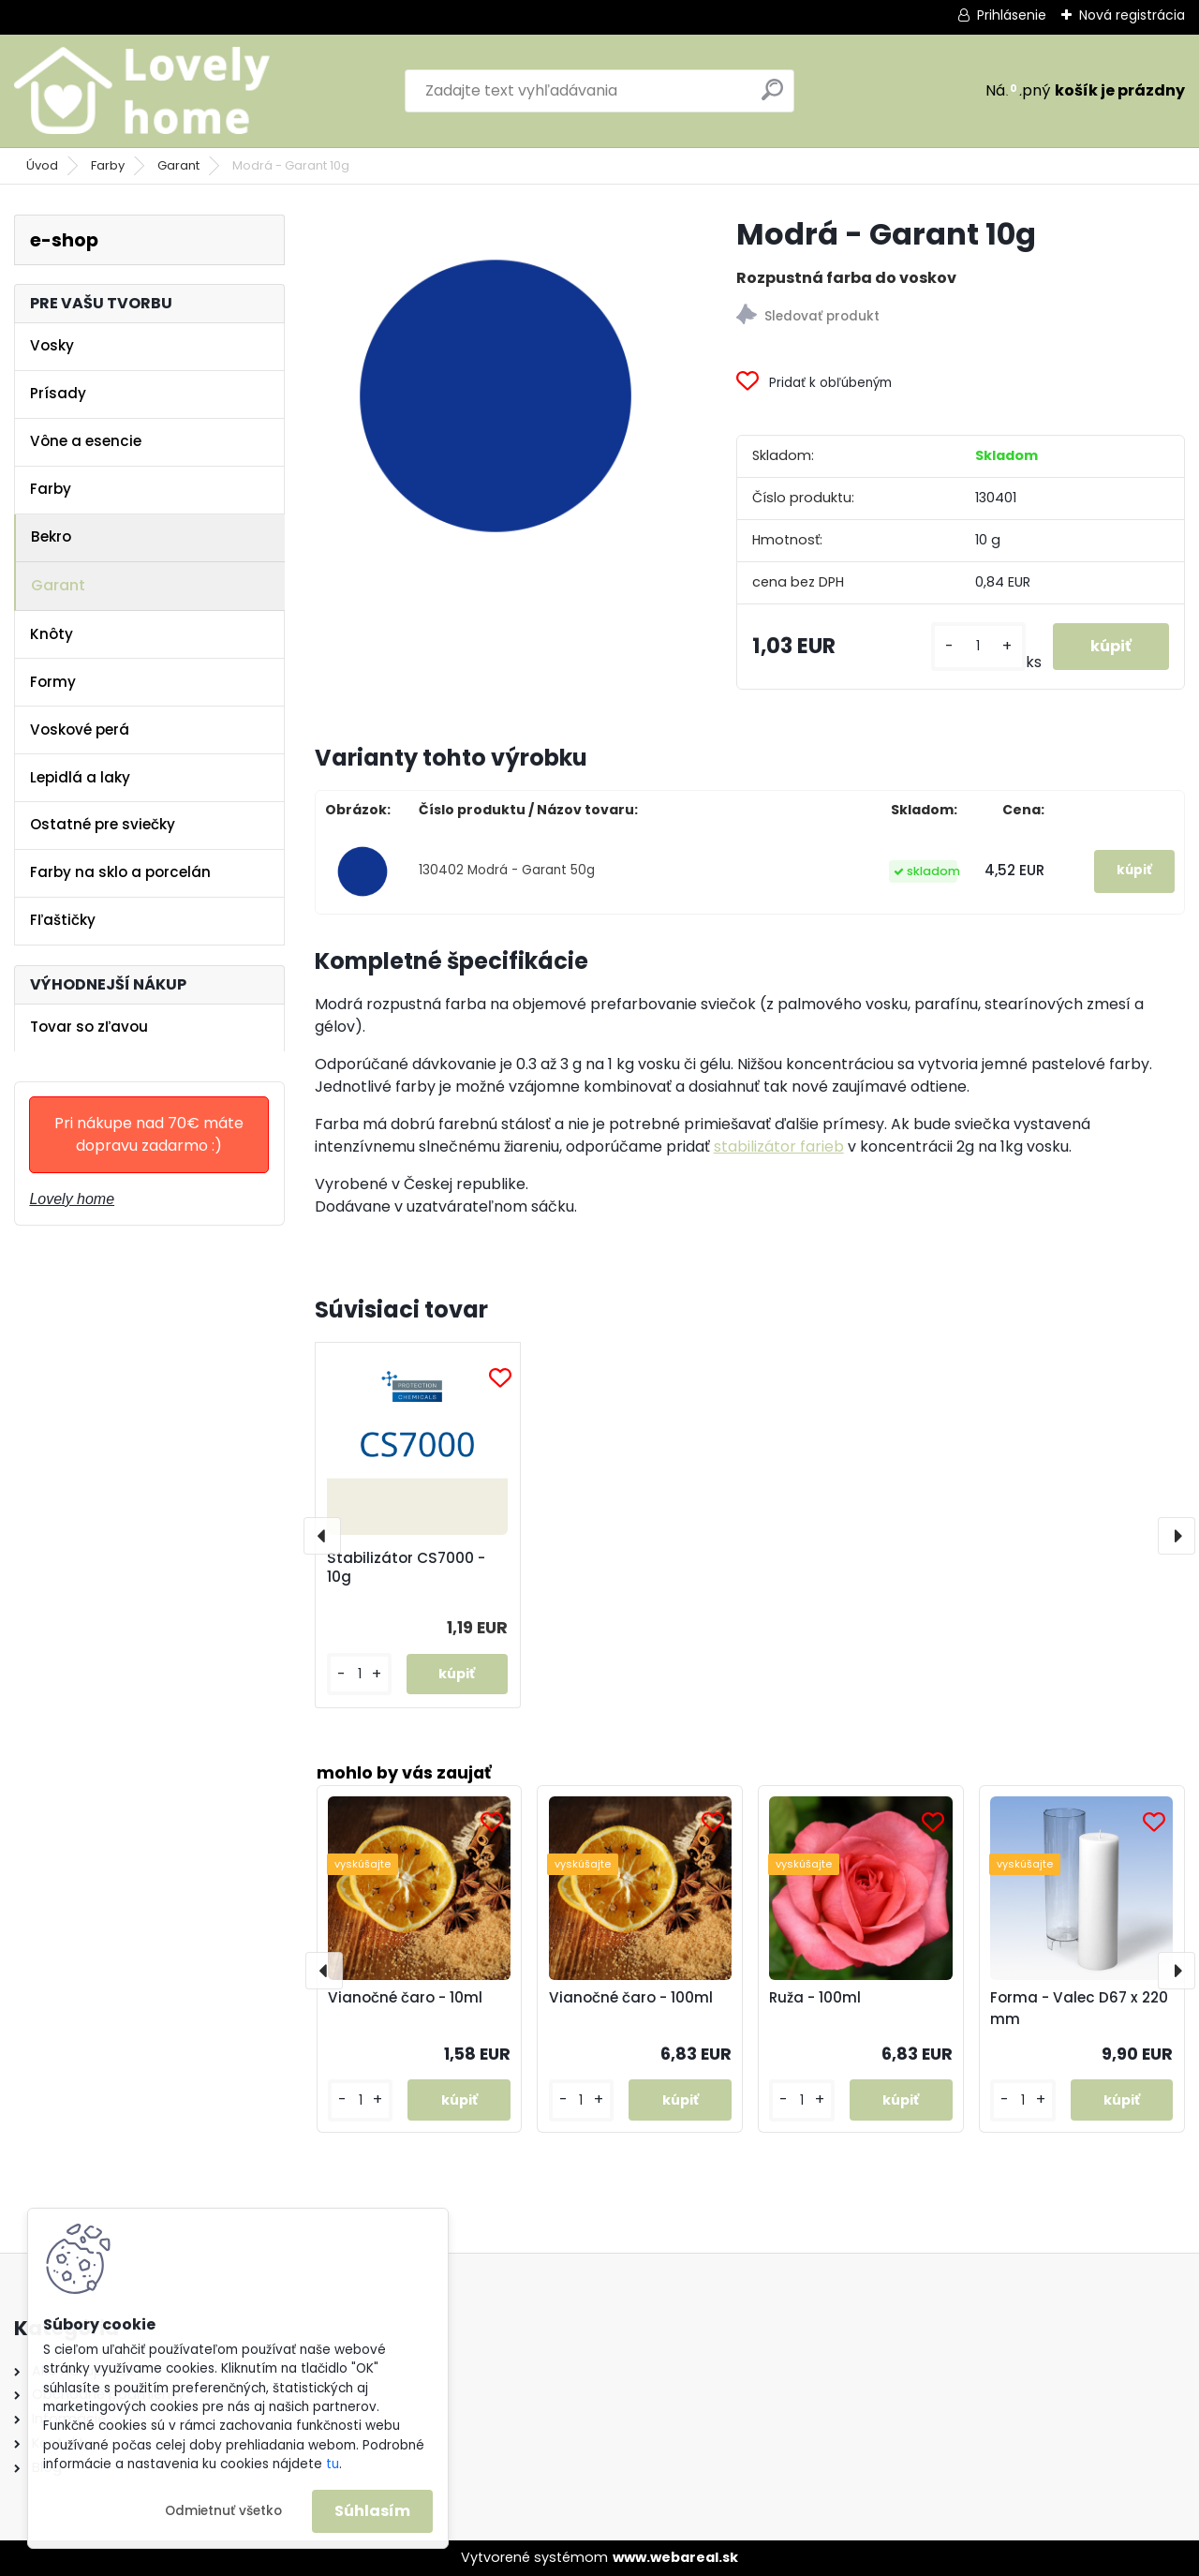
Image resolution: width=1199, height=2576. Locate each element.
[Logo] (143, 91)
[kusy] (978, 646)
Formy (53, 682)
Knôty (51, 634)
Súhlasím (372, 2511)
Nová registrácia (1132, 15)
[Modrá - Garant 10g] (495, 395)
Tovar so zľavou (89, 1026)
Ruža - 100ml (815, 1997)
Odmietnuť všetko (223, 2511)
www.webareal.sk (675, 2557)
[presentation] (322, 1536)
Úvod (42, 165)
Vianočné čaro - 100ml (631, 1997)
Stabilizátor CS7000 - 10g (406, 1567)
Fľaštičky (63, 920)
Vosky (52, 345)
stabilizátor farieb (779, 1146)
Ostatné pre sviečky (102, 824)
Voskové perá (79, 729)
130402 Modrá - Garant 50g (507, 870)
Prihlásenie (1011, 15)
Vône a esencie (85, 441)
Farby (108, 165)
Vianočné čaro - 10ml (405, 1997)
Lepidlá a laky (80, 777)
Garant (178, 165)
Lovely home (71, 1199)
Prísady (58, 393)
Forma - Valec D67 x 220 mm (1079, 2008)
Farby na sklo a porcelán (120, 872)
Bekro (51, 536)
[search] (772, 97)
